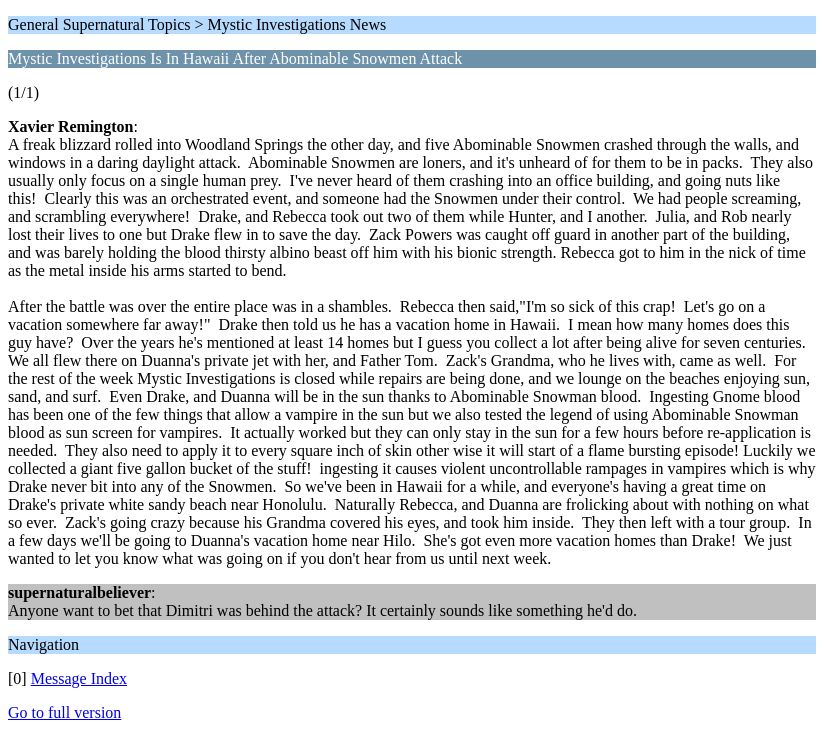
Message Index (79, 678)
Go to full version (64, 712)
